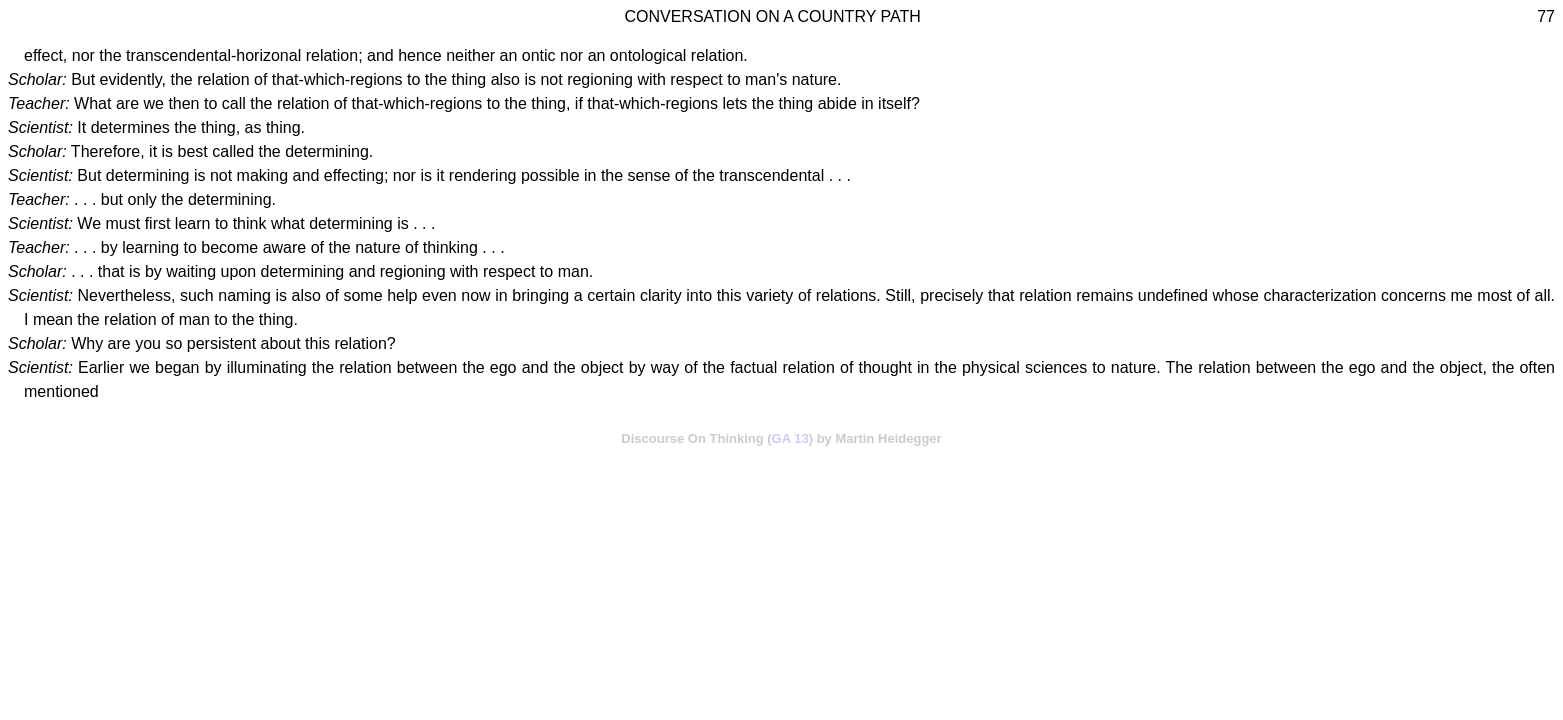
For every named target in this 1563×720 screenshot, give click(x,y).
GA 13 (790, 438)
